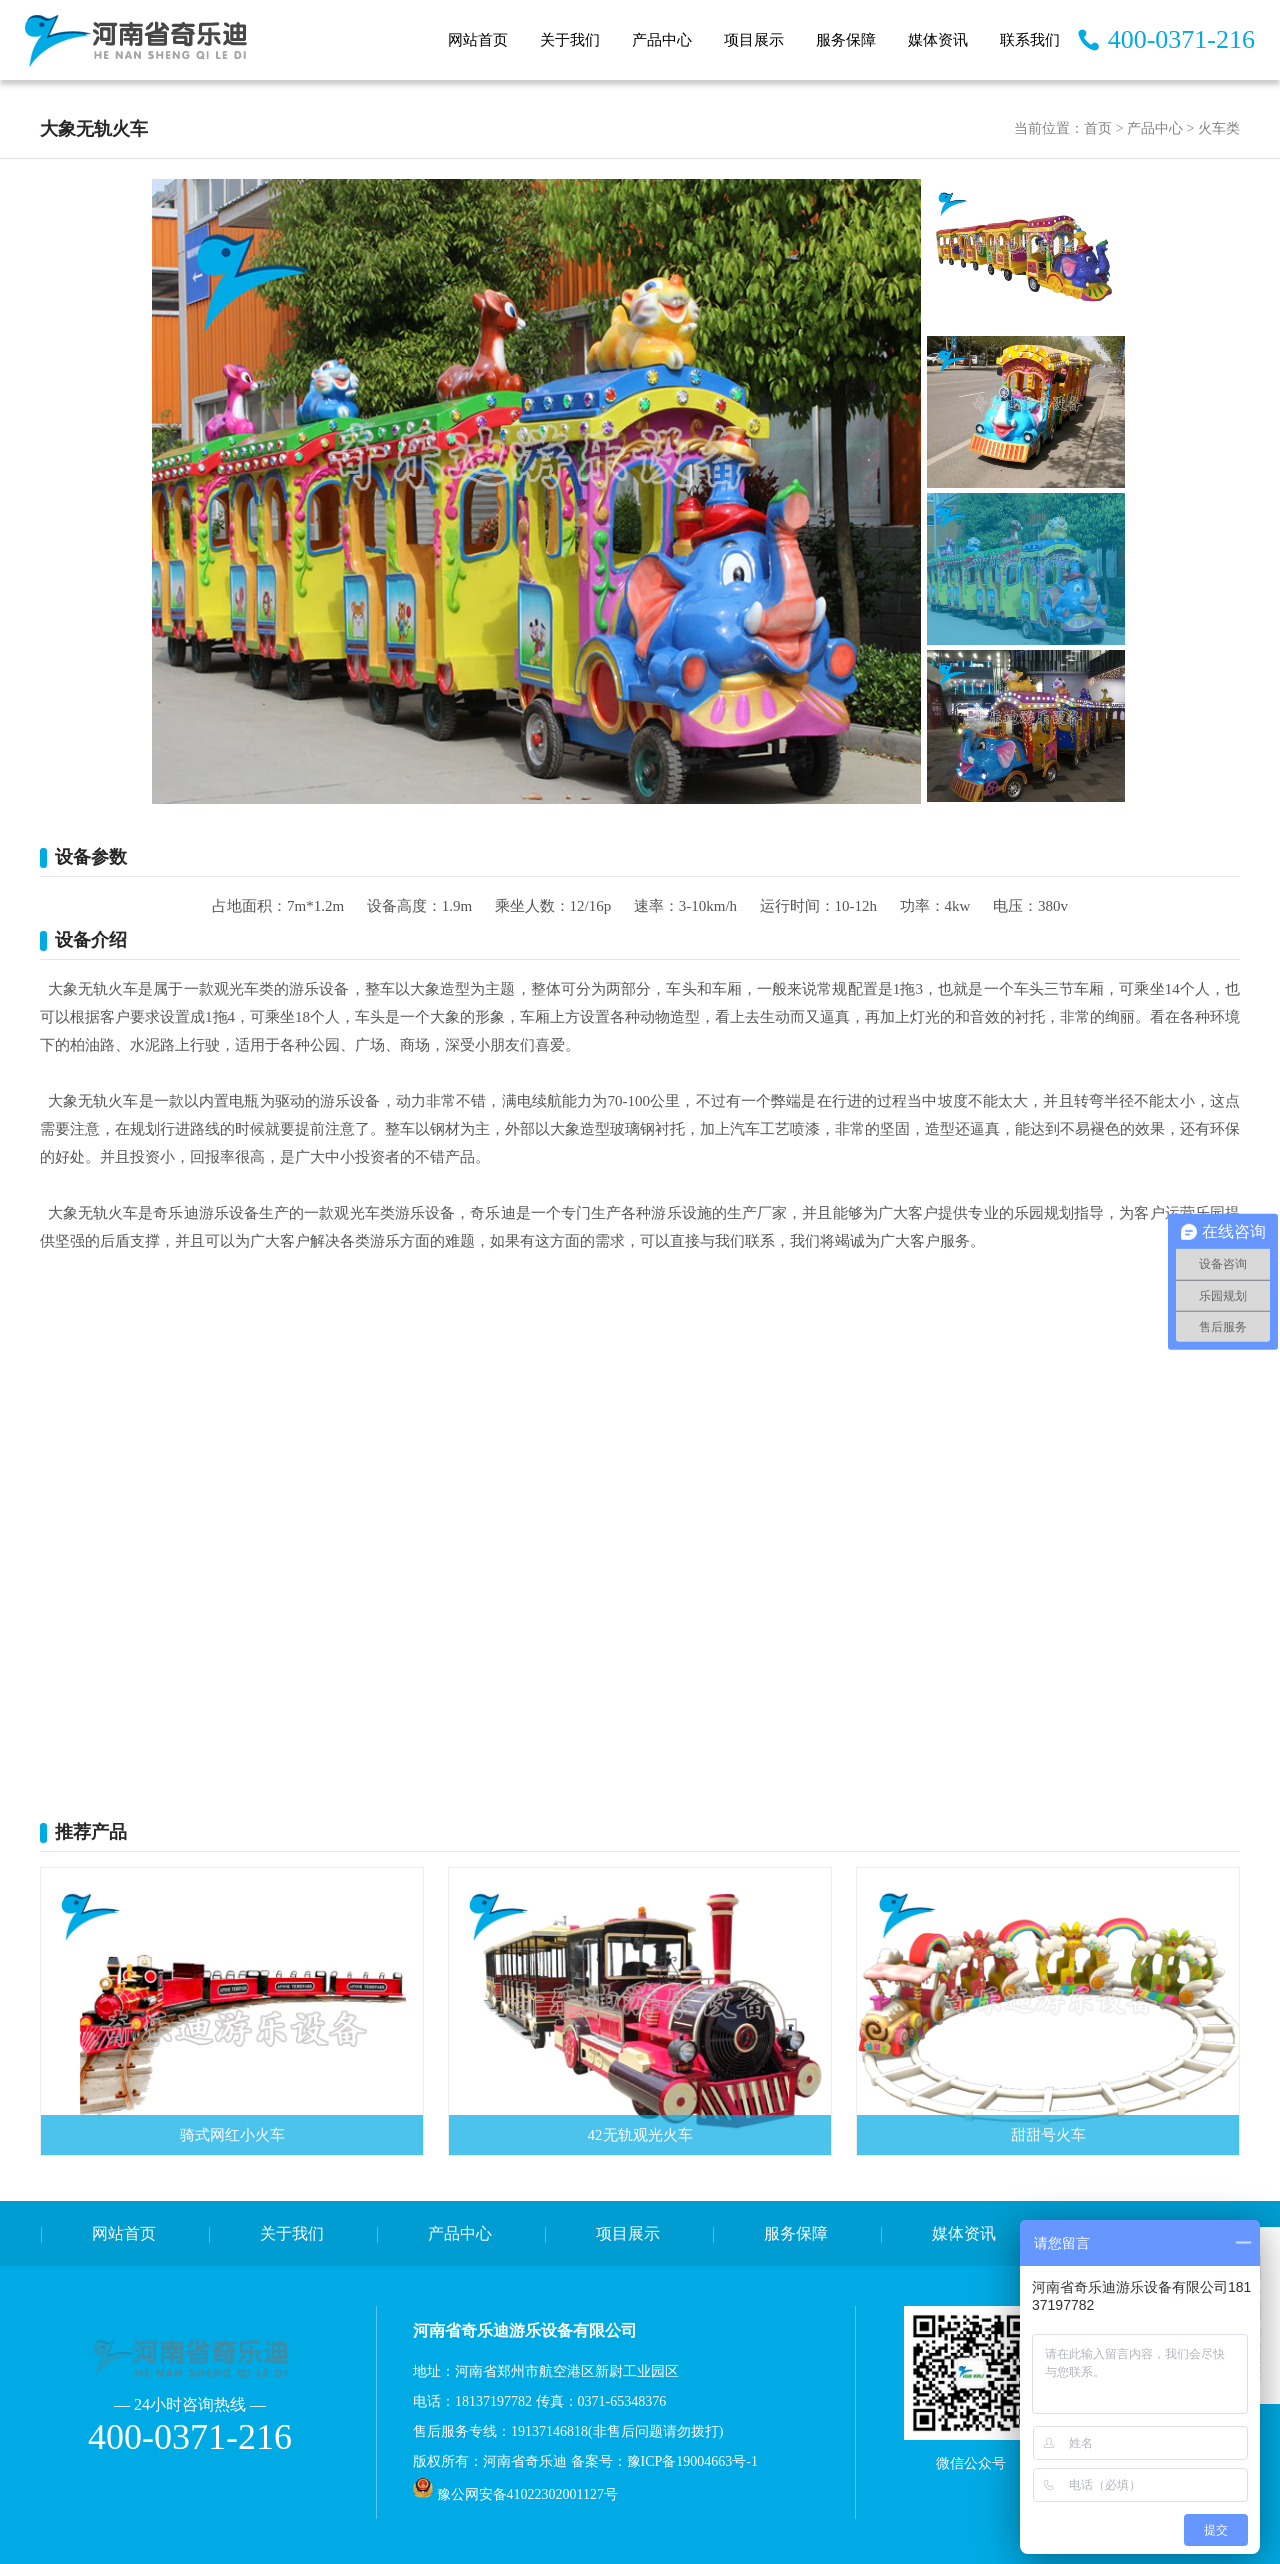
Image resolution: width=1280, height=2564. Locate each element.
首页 (1098, 128)
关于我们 (570, 40)
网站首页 (478, 40)
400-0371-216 (1181, 39)
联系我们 (1030, 40)
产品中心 (662, 40)
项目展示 (754, 40)
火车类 (1219, 128)
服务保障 (846, 40)
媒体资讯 (938, 40)
